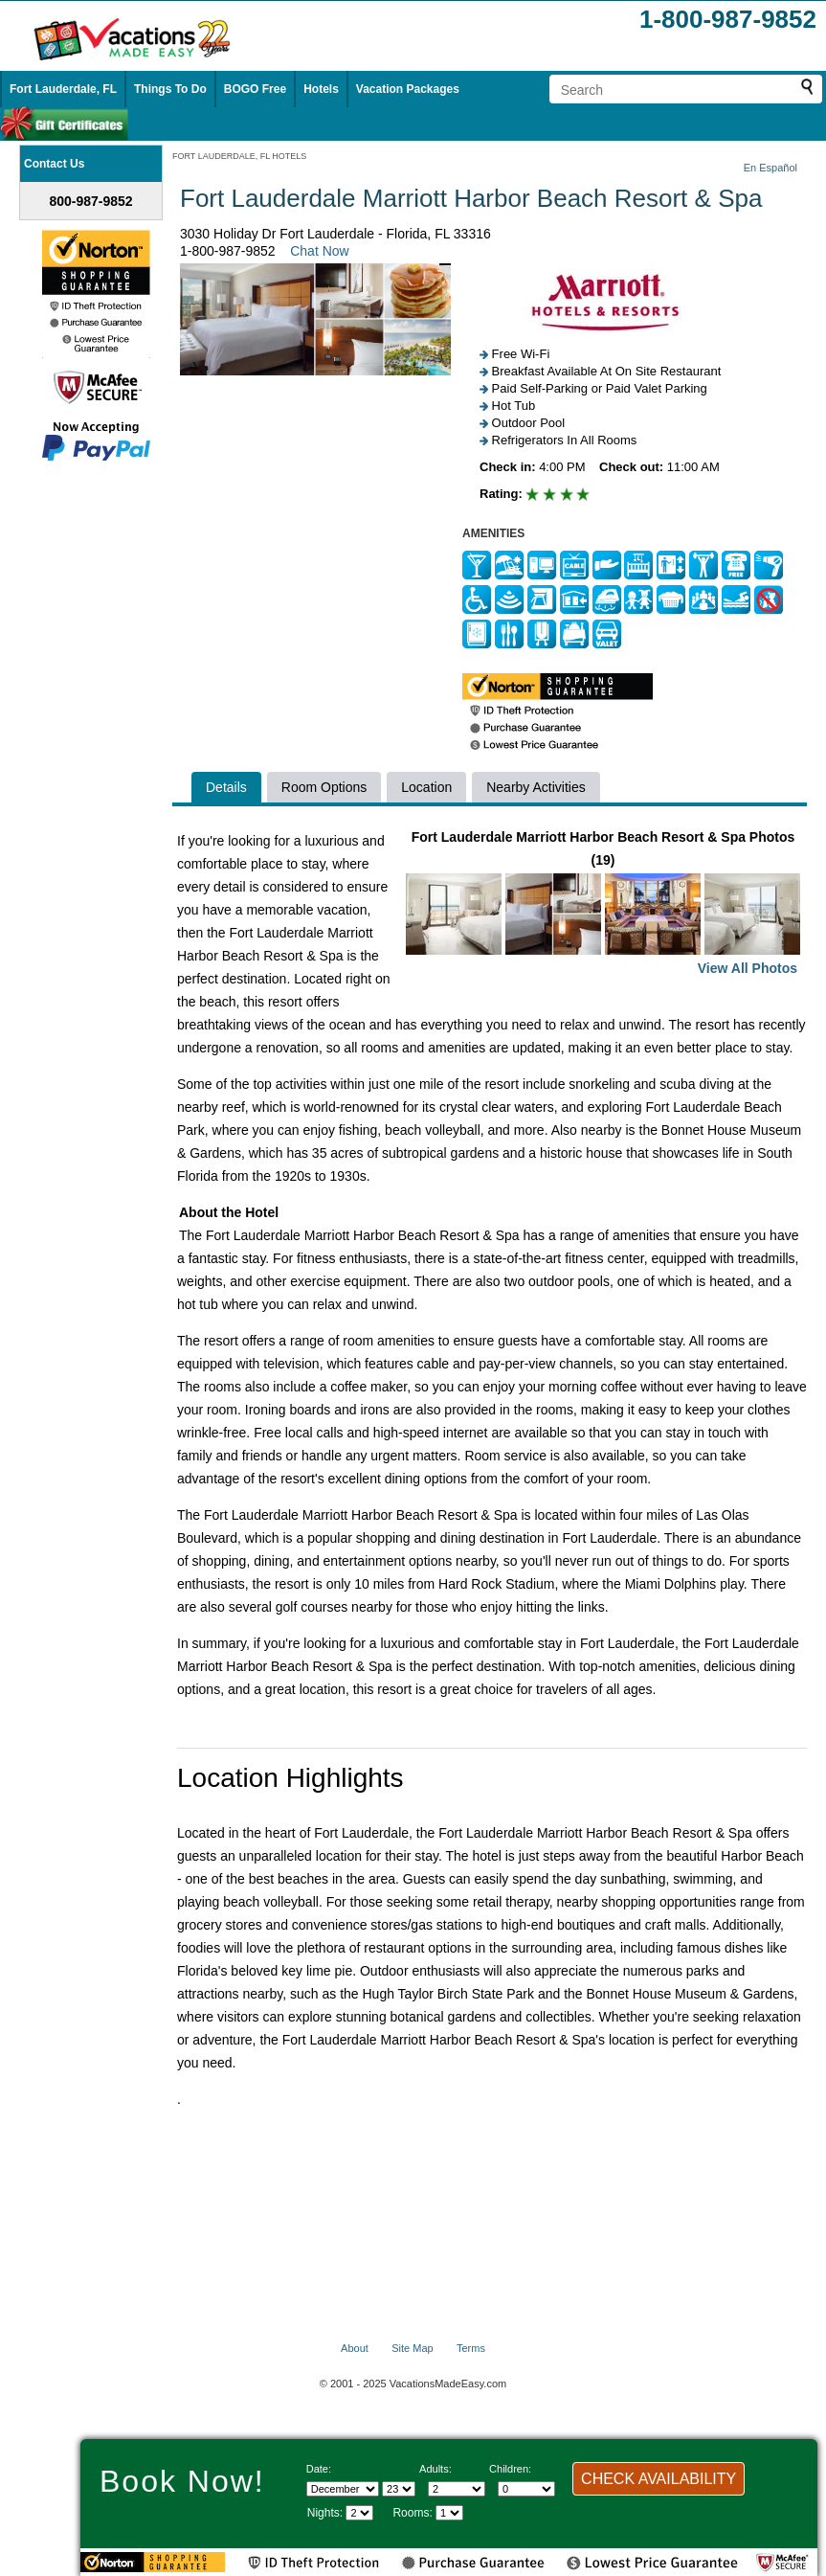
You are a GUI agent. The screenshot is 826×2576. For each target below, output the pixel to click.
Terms (471, 2348)
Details (226, 787)
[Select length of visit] (359, 2512)
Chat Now (319, 251)
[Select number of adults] (456, 2489)
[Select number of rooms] (449, 2512)
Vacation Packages (407, 89)
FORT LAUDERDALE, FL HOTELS (239, 156)
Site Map (412, 2348)
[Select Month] (342, 2489)
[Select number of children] (526, 2489)
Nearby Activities (535, 787)
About (354, 2348)
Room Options (324, 787)
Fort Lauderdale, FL (63, 89)
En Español (770, 167)
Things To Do (170, 89)
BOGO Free (255, 89)
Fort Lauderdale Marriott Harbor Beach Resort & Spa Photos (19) (603, 904)
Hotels (321, 89)
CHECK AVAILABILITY (658, 2479)
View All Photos (747, 968)
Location (426, 787)
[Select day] (398, 2489)
